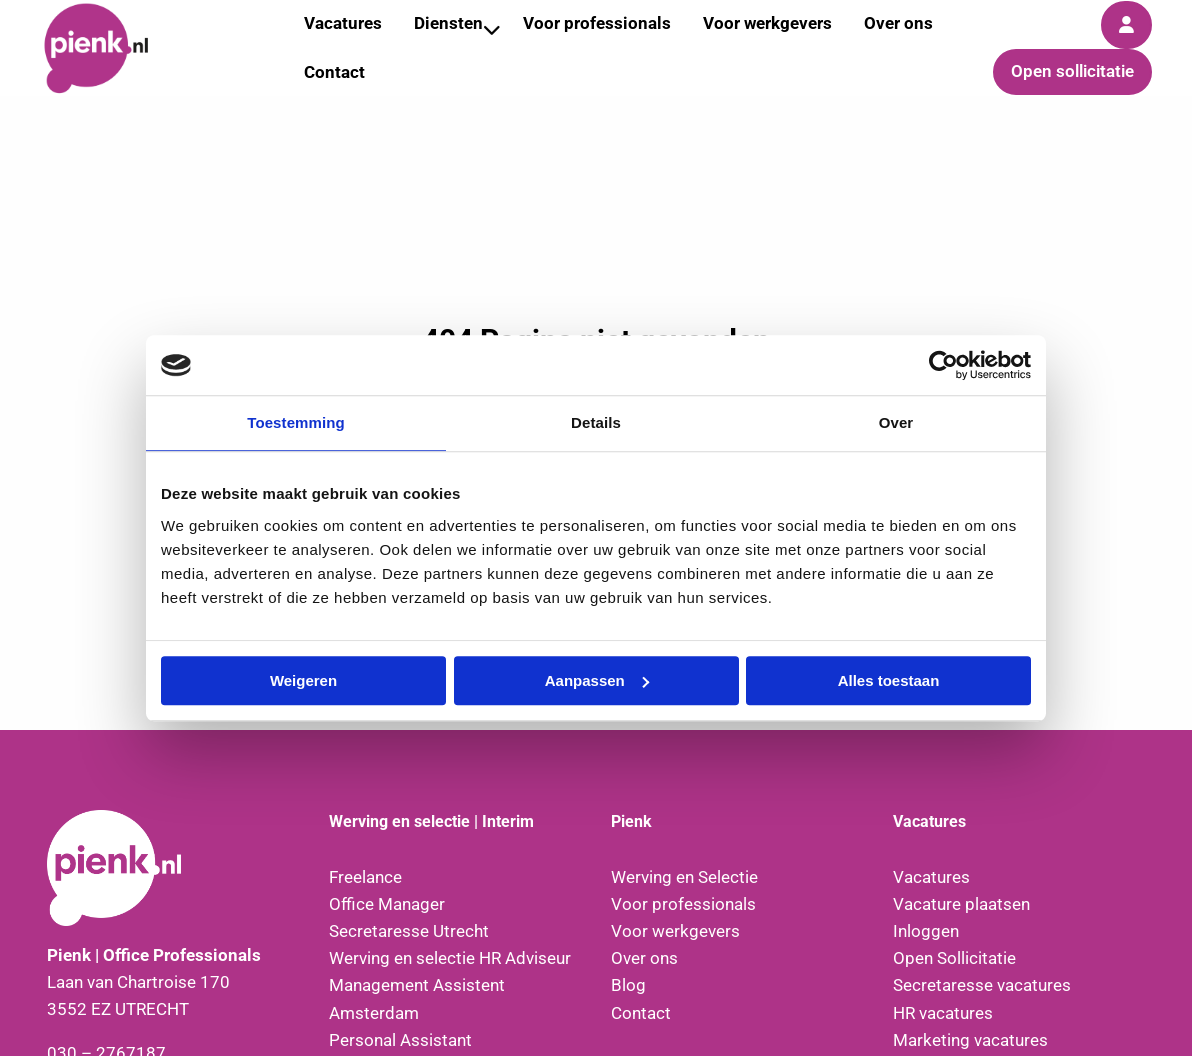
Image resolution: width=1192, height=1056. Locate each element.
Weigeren (303, 680)
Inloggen (926, 931)
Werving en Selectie (684, 877)
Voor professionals (683, 904)
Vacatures (931, 877)
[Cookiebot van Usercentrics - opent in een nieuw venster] (943, 365)
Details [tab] (596, 422)
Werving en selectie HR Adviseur (450, 958)
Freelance (365, 877)
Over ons (644, 958)
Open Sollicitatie (954, 958)
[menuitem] (334, 72)
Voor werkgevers (675, 931)
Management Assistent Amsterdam (417, 998)
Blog (628, 985)
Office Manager (387, 904)
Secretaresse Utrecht (409, 931)
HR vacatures (943, 1013)
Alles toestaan (889, 680)
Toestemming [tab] (296, 422)
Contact (334, 72)
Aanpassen (597, 680)
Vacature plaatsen (961, 904)
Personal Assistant (400, 1040)
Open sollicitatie (1072, 71)
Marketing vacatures (970, 1040)
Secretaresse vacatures (982, 985)
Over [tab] (896, 422)
